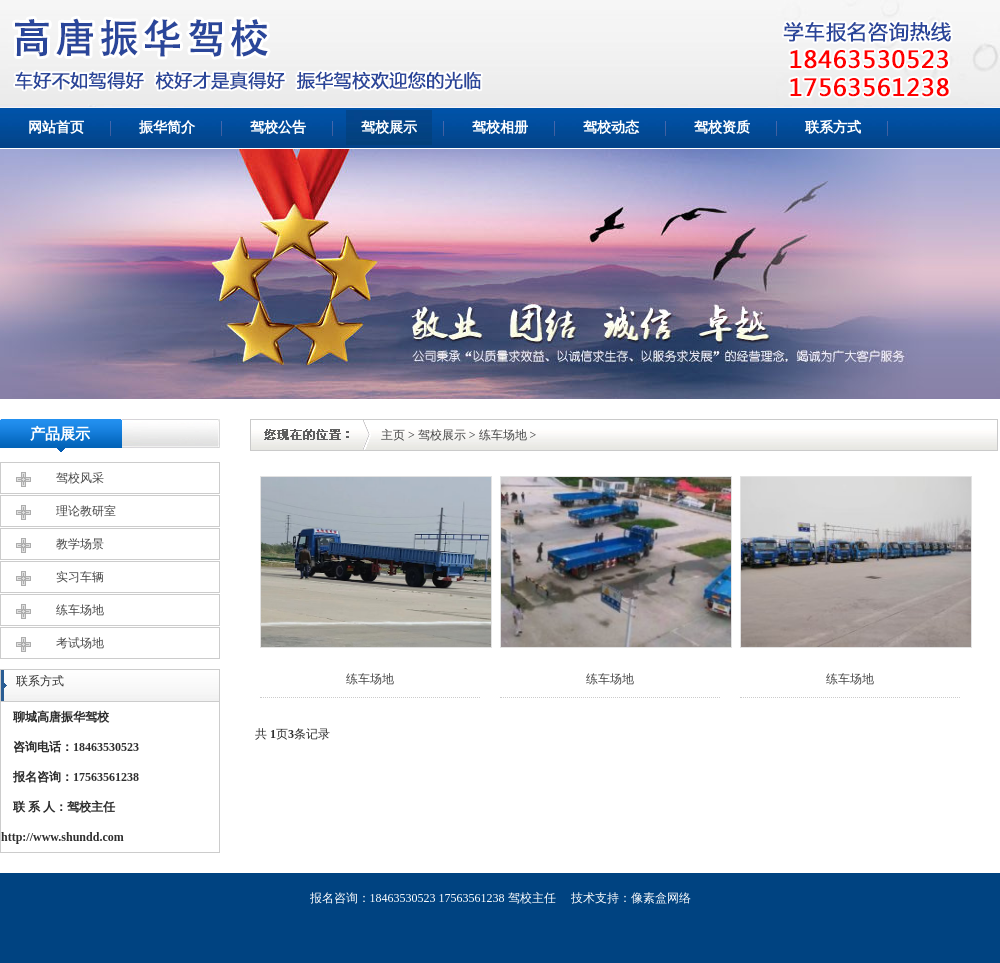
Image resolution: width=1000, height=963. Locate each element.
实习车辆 (80, 577)
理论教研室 (86, 511)
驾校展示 (389, 127)
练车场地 (80, 610)
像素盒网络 (661, 898)
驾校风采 (80, 478)
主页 (393, 435)
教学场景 (80, 544)
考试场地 (80, 643)
